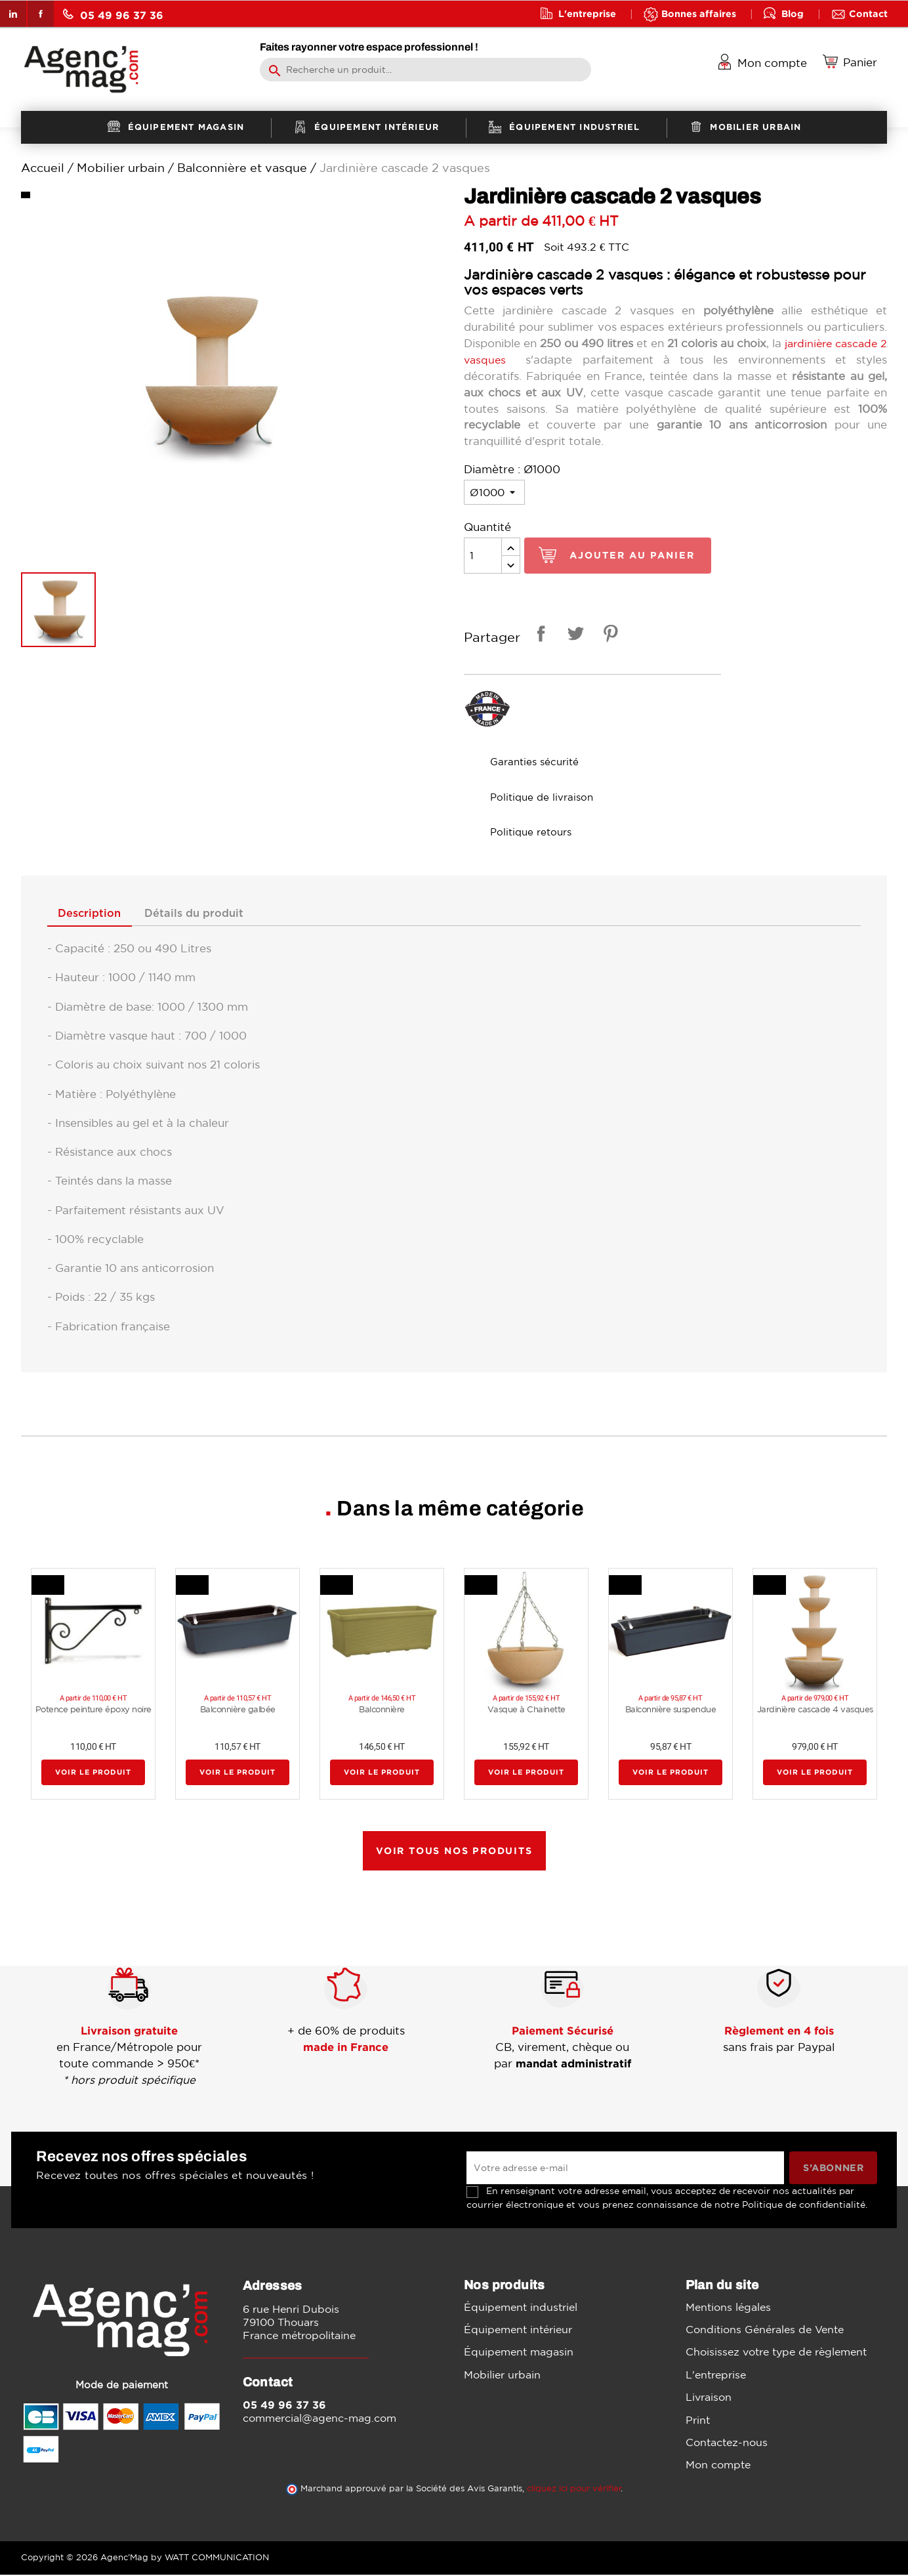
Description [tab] (93, 914)
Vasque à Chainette (526, 1710)
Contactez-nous (727, 2443)
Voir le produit (93, 1773)
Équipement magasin (518, 2353)
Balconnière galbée (238, 1710)
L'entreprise (587, 13)
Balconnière (382, 1710)
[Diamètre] (494, 492)
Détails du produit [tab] (204, 914)
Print (698, 2420)
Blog (792, 13)
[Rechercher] (425, 69)
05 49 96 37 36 (113, 15)
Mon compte (718, 2466)
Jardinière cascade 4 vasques (815, 1710)
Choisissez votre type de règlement (776, 2353)
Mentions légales (728, 2307)
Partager (539, 635)
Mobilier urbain (502, 2375)
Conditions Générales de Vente (765, 2330)
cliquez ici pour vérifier (574, 2490)
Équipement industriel (520, 2307)
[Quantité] (483, 556)
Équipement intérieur (518, 2330)
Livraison (709, 2397)
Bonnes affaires (698, 13)
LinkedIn (13, 14)
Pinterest (608, 635)
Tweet (573, 635)
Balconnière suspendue (670, 1710)
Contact (868, 13)
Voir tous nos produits (454, 1851)
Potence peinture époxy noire (93, 1710)
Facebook (41, 14)
